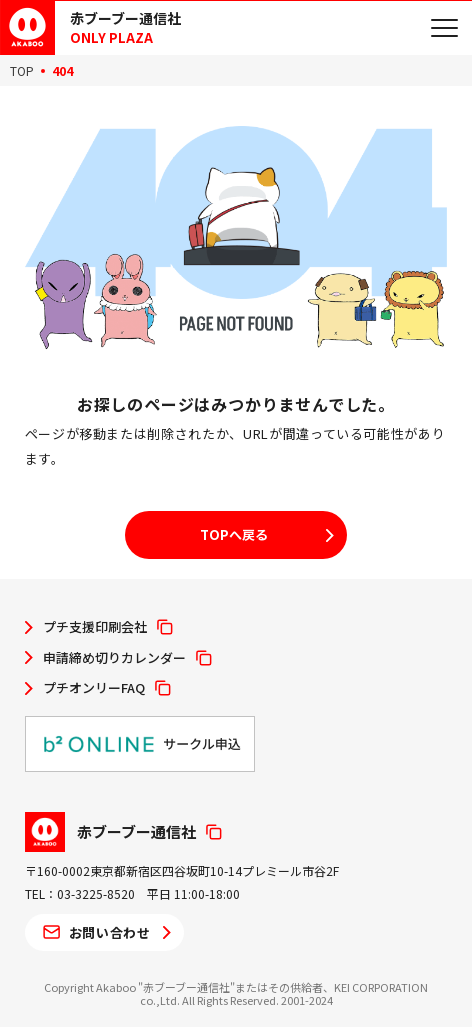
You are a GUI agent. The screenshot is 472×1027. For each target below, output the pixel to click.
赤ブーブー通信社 (136, 831)
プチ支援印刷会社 (95, 627)
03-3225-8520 (96, 893)
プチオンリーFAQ (94, 688)
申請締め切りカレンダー (114, 658)
